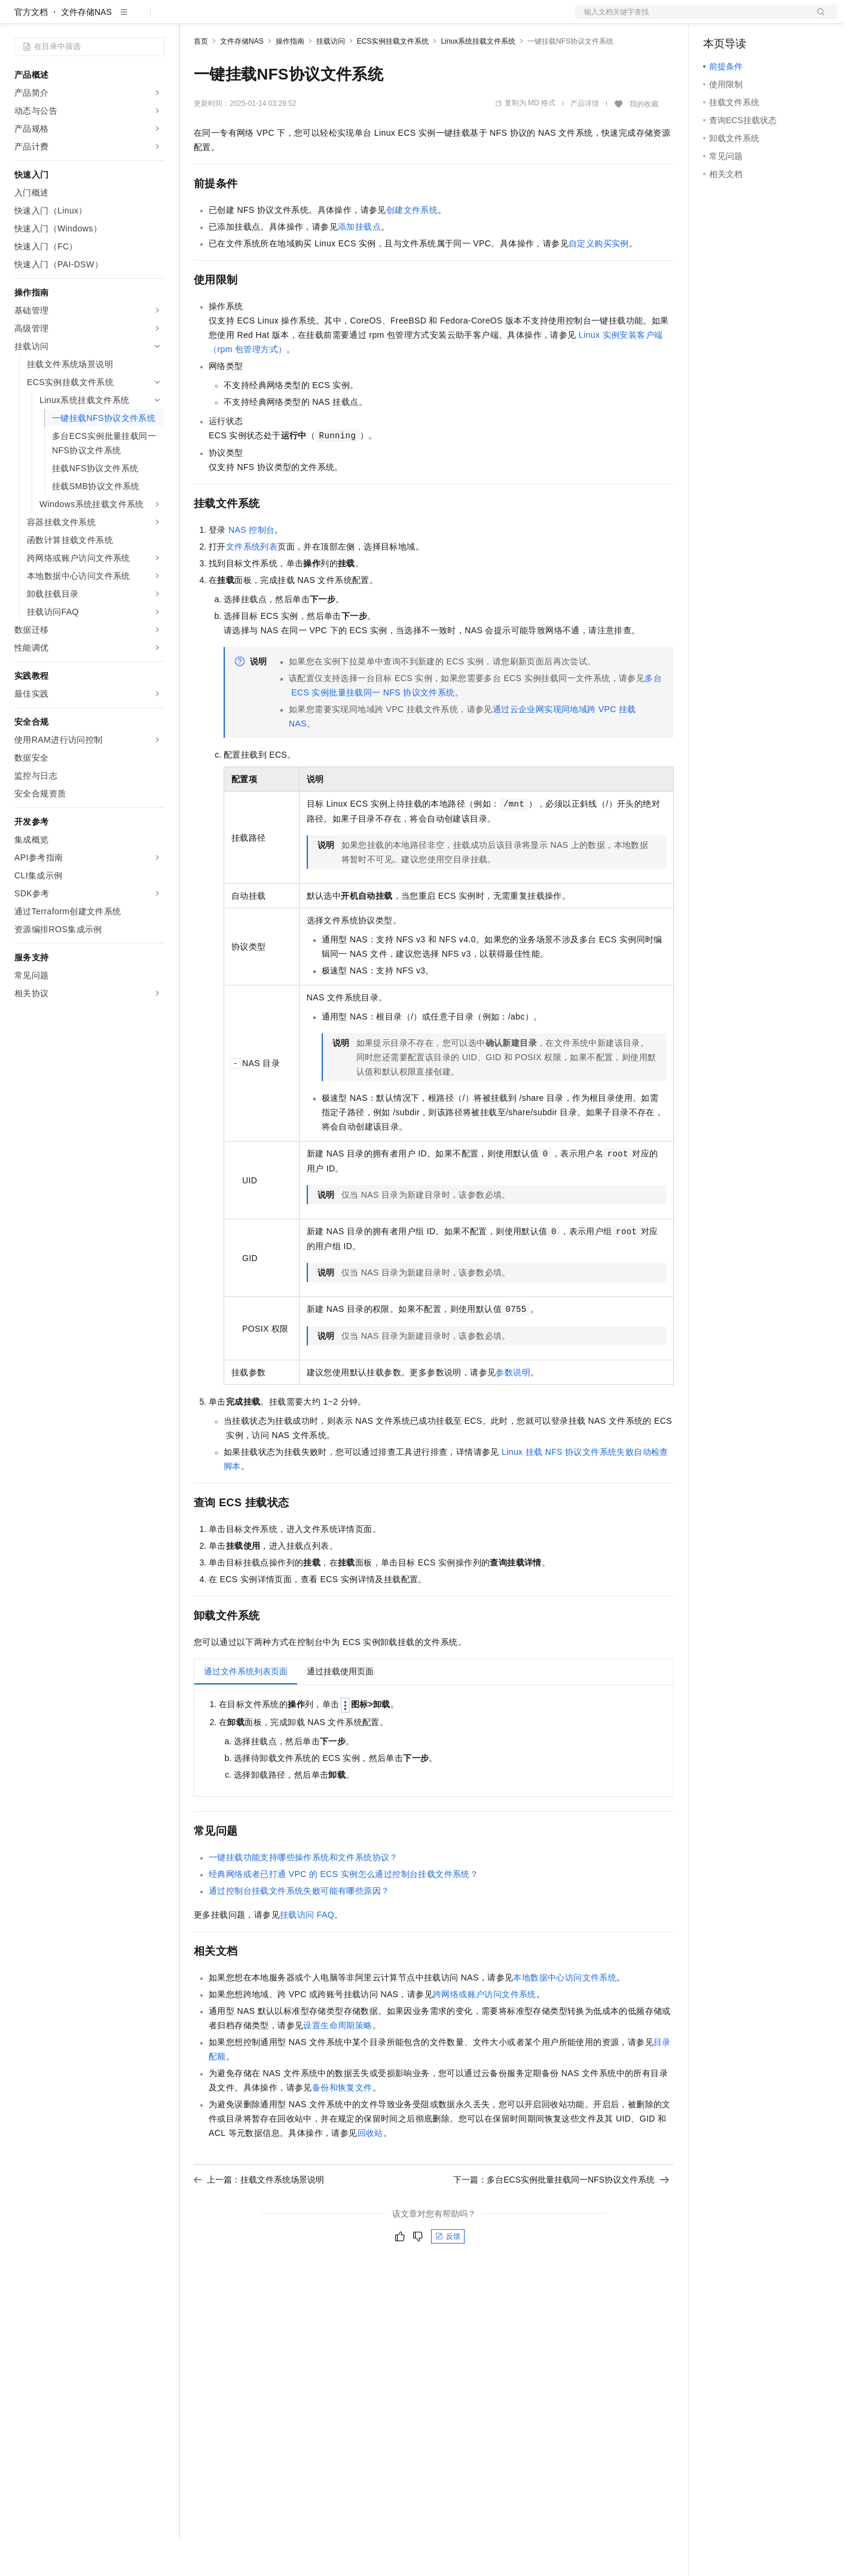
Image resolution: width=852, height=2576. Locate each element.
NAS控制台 (251, 568)
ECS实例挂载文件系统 (393, 79)
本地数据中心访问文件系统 (564, 2015)
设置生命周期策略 (337, 2063)
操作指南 (290, 79)
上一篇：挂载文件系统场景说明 (259, 2218)
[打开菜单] (19, 19)
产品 (155, 19)
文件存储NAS (86, 50)
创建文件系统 (412, 248)
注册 (774, 19)
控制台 (745, 19)
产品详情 (584, 142)
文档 (691, 19)
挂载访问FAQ (307, 1953)
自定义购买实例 (599, 281)
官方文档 (31, 50)
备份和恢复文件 (342, 2126)
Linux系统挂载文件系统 (478, 79)
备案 (716, 19)
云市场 (291, 19)
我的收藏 (644, 142)
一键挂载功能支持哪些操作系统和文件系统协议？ (303, 1895)
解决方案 (192, 19)
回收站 (370, 2171)
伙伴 (324, 19)
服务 (352, 19)
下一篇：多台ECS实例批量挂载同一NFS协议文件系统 (561, 2218)
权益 (229, 19)
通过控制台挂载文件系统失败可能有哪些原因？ (299, 1929)
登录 (817, 19)
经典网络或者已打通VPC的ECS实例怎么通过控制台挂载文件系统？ (343, 1912)
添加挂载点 (359, 265)
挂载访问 (330, 79)
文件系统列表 (251, 585)
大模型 (122, 19)
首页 (201, 79)
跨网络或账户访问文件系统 (484, 2032)
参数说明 (513, 1410)
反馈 (447, 2274)
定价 (258, 19)
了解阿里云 (394, 19)
